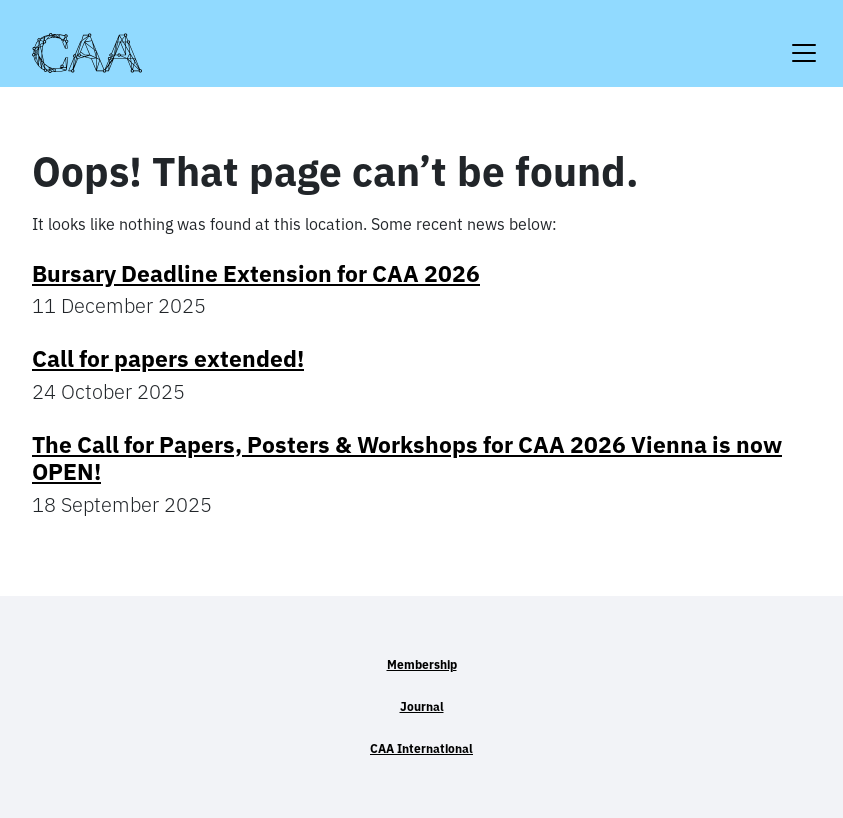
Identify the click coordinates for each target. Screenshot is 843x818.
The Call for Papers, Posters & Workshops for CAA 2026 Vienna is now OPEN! (407, 458)
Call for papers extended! (168, 358)
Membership (422, 664)
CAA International (421, 748)
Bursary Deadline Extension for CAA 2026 (256, 273)
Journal (422, 706)
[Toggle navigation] (804, 40)
